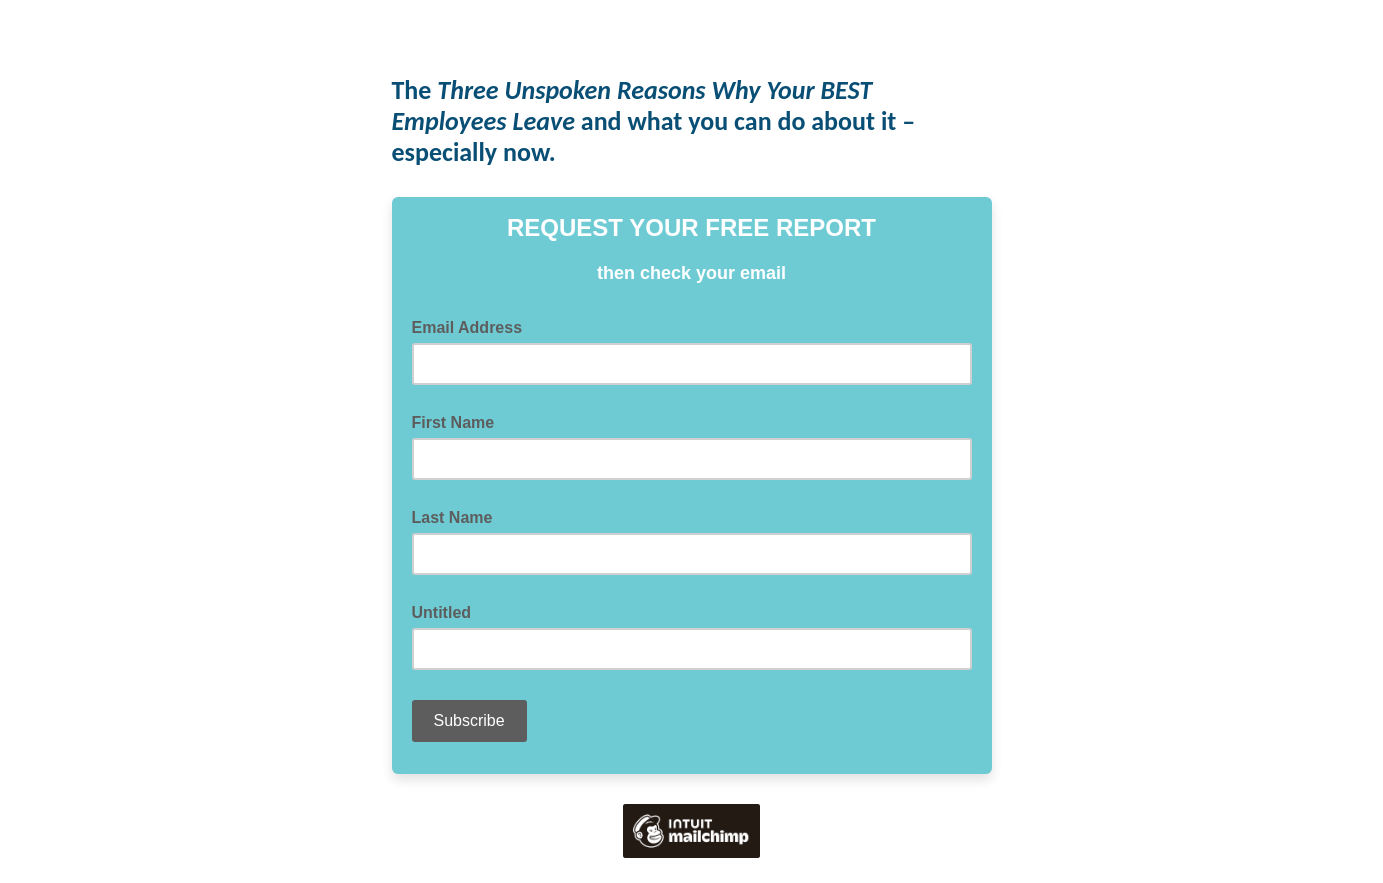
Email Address (473, 326)
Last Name (452, 517)
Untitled (442, 612)
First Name (453, 422)
